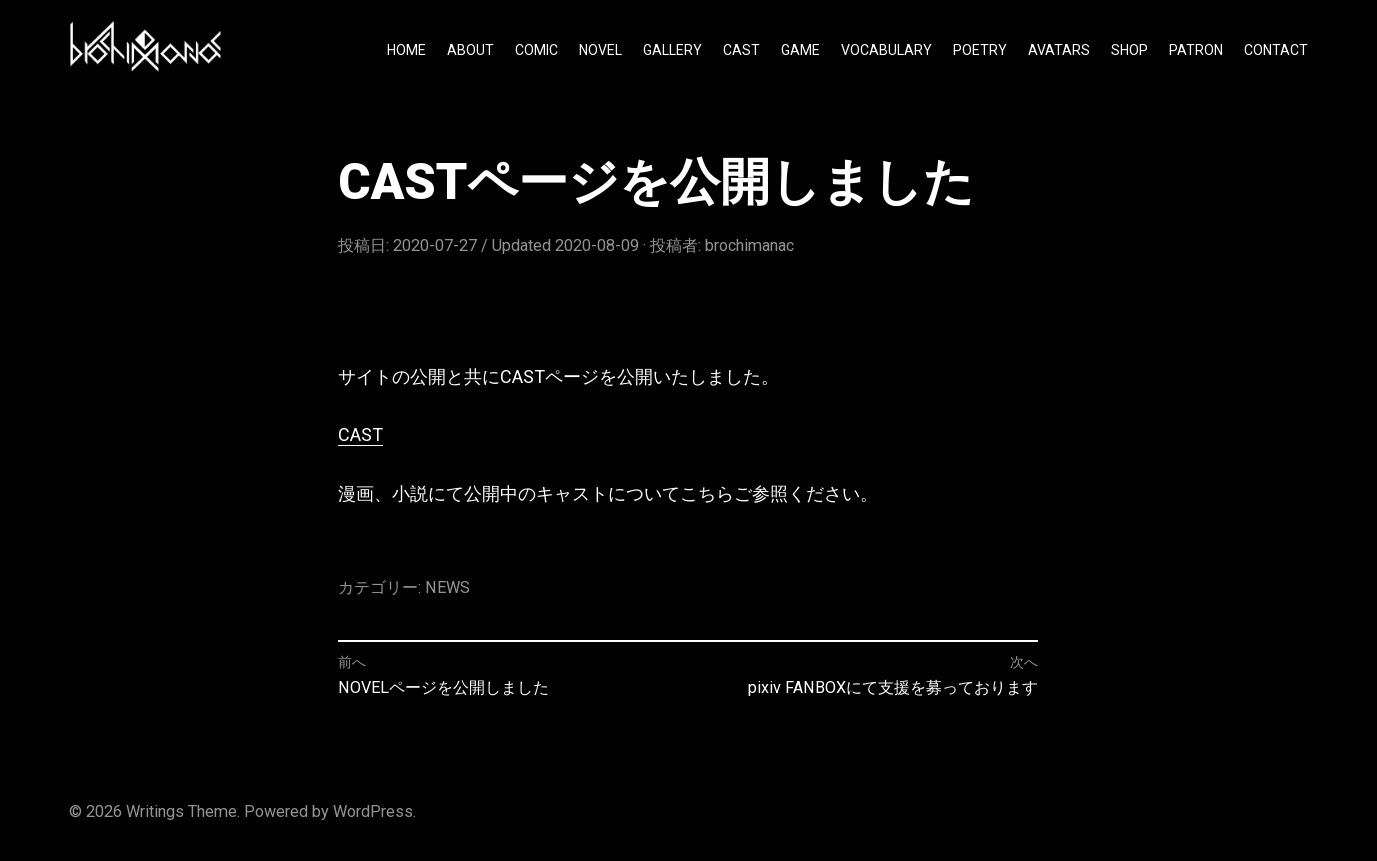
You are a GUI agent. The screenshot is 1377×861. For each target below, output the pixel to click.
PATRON (1196, 50)
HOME (406, 50)
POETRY (980, 50)
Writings (155, 811)
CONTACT (1276, 50)
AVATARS (1059, 50)
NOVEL (600, 50)
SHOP (1129, 50)
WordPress (373, 811)
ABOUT (470, 50)
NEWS (447, 587)
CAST (741, 50)
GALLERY (672, 50)
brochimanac (749, 245)
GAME (800, 50)
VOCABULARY (886, 50)
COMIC (536, 50)
